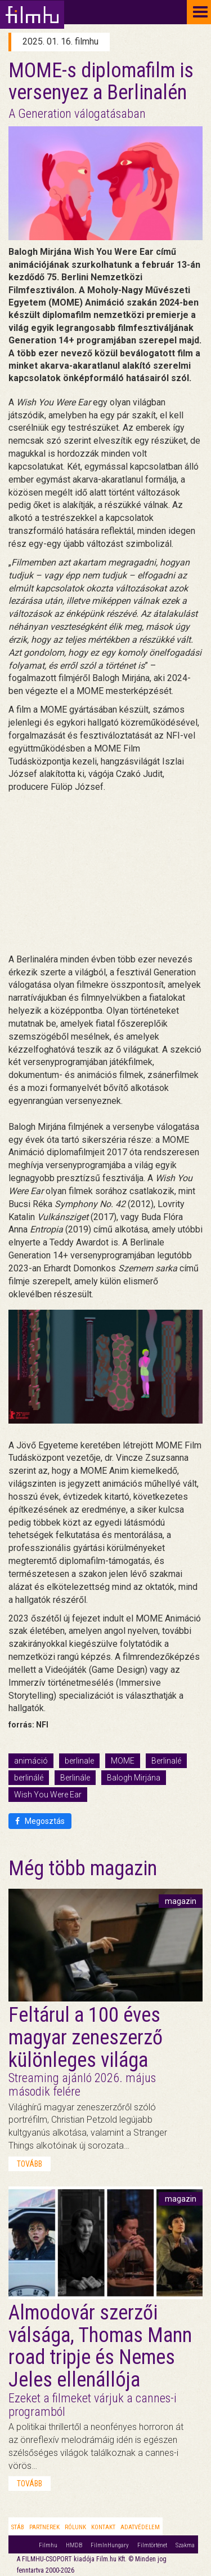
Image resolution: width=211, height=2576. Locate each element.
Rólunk (75, 2527)
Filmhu (48, 2545)
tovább (29, 2163)
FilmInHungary (110, 2545)
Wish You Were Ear (48, 1794)
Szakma (185, 2545)
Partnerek (44, 2527)
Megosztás (40, 1821)
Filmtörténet (152, 2545)
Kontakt (103, 2527)
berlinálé (28, 1777)
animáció (31, 1760)
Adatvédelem (140, 2527)
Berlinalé (166, 1760)
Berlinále (75, 1777)
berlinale (79, 1760)
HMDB (74, 2545)
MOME (122, 1760)
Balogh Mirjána (133, 1777)
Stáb (17, 2527)
